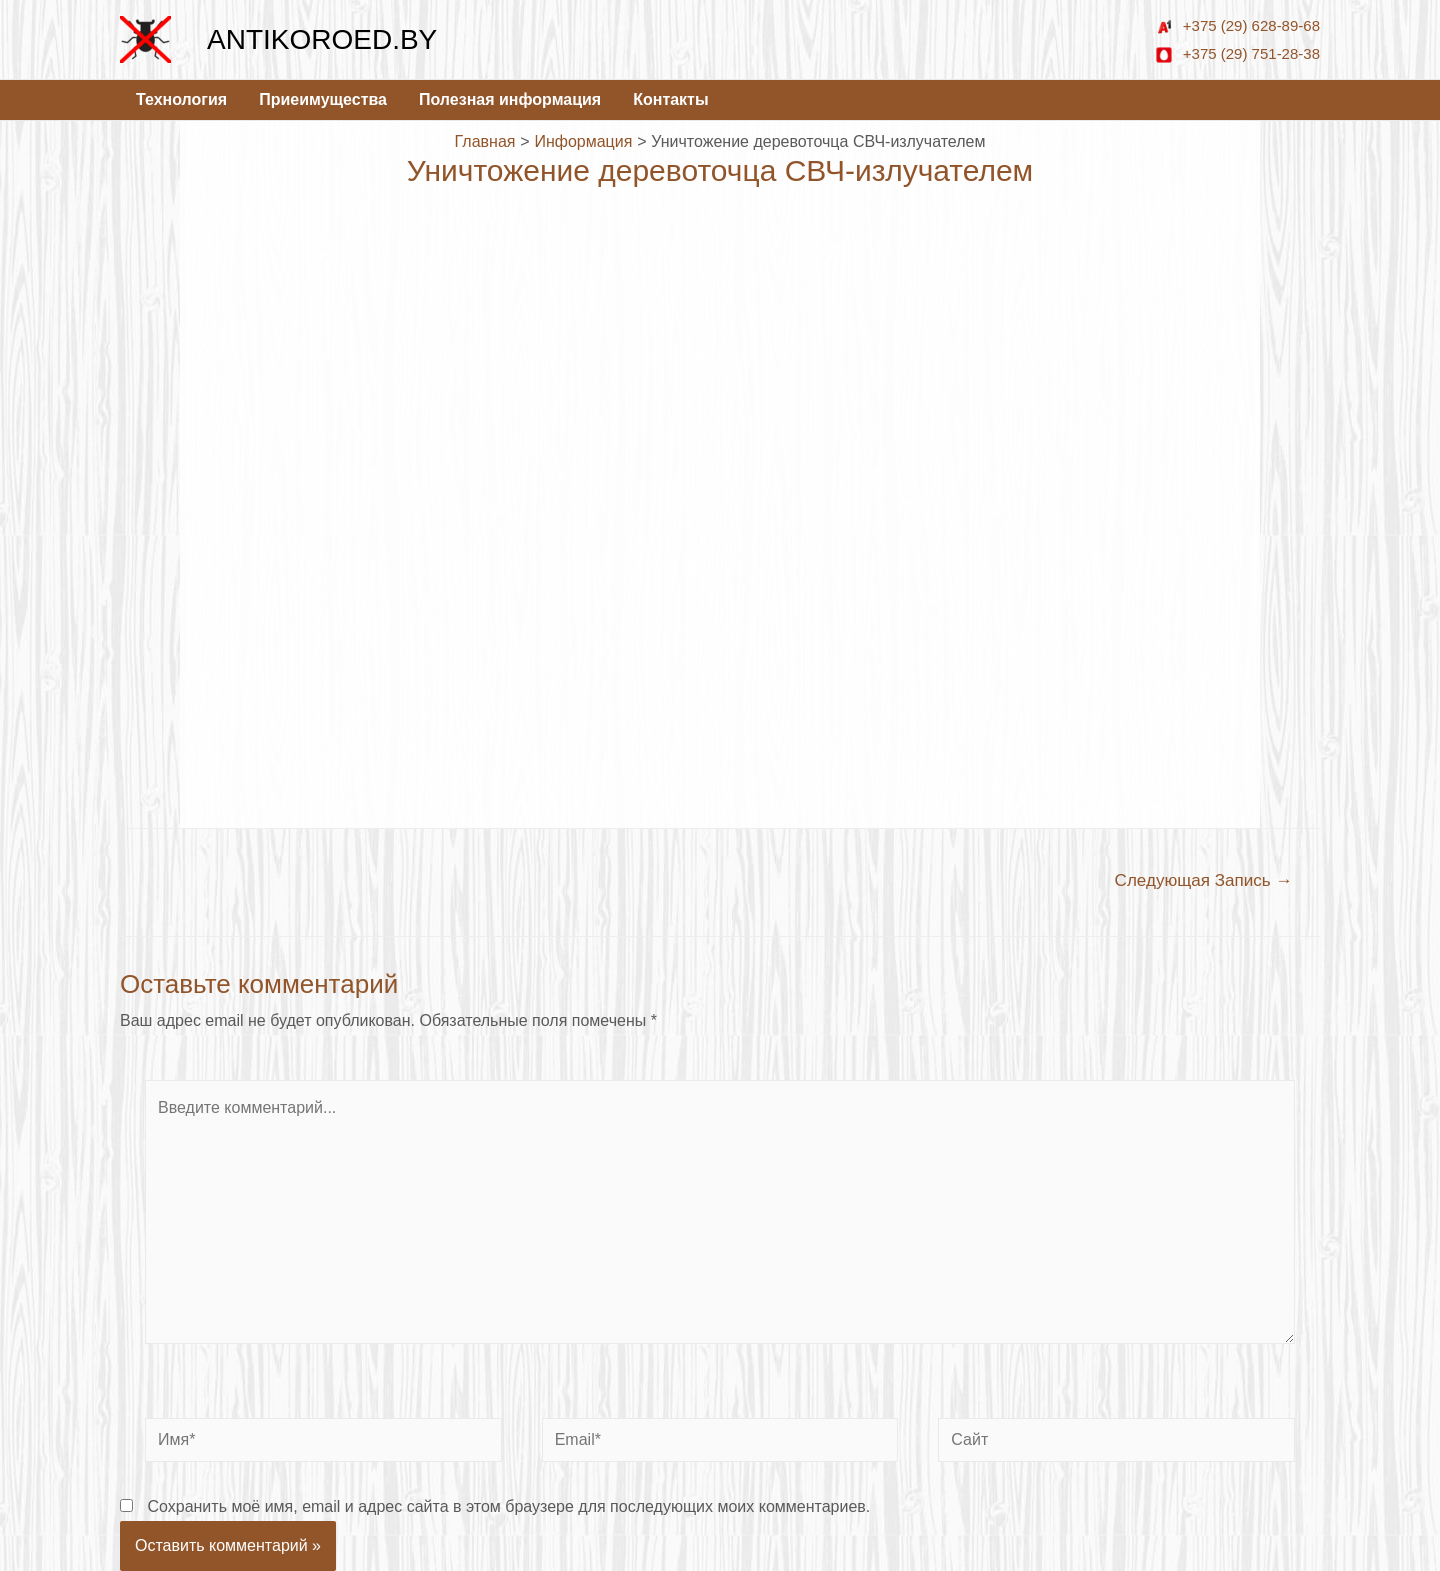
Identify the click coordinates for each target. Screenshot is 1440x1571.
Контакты (670, 99)
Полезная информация (510, 99)
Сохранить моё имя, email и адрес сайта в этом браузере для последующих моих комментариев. (508, 1506)
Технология (181, 99)
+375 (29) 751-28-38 (1237, 53)
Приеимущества (323, 99)
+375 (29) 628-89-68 (1237, 25)
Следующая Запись (1204, 880)
